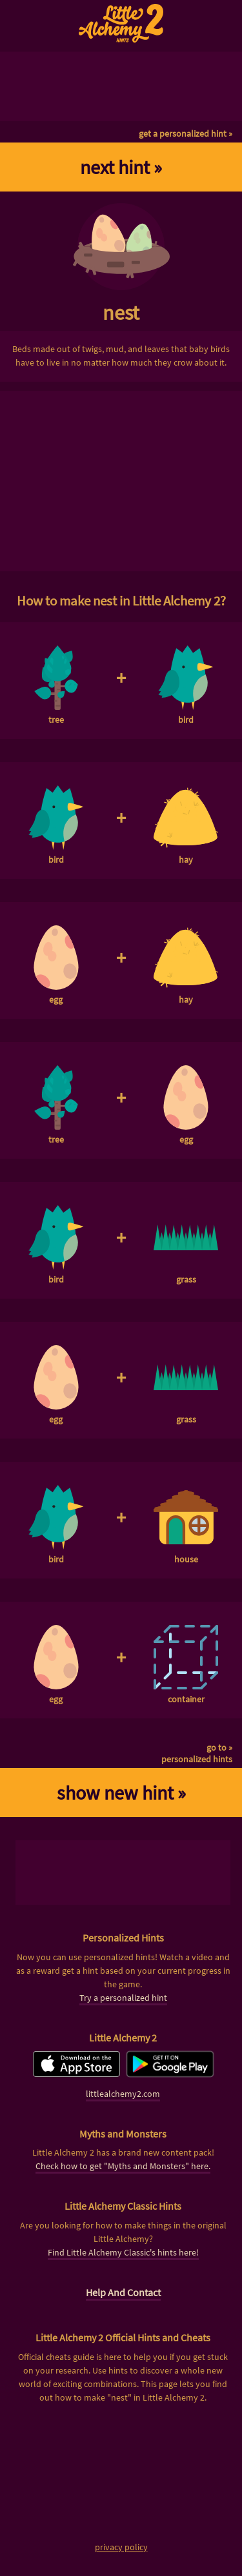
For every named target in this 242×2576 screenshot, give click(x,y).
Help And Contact (123, 2292)
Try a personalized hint (123, 1997)
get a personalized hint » (185, 133)
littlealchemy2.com (123, 2093)
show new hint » (121, 1792)
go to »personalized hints (196, 1753)
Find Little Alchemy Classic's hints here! (123, 2252)
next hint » (121, 167)
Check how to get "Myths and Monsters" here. (122, 2166)
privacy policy (121, 2547)
